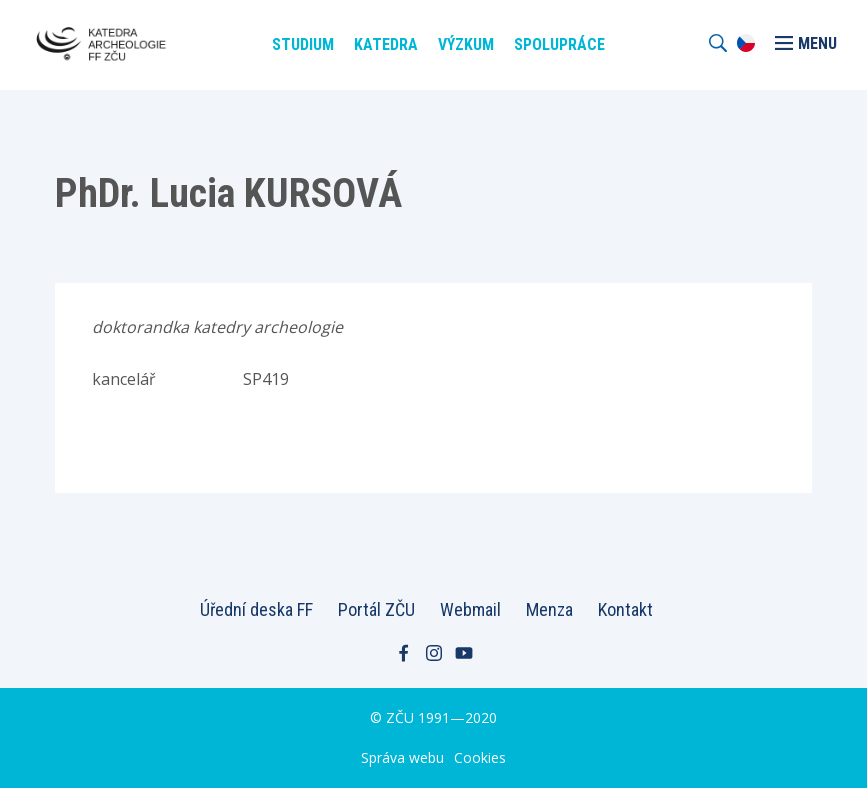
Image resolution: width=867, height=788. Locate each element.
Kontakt (625, 609)
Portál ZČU (376, 609)
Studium (303, 44)
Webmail (470, 609)
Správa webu (402, 757)
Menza (549, 609)
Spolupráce (559, 44)
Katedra (386, 44)
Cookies (480, 757)
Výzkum (466, 44)
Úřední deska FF (256, 609)
